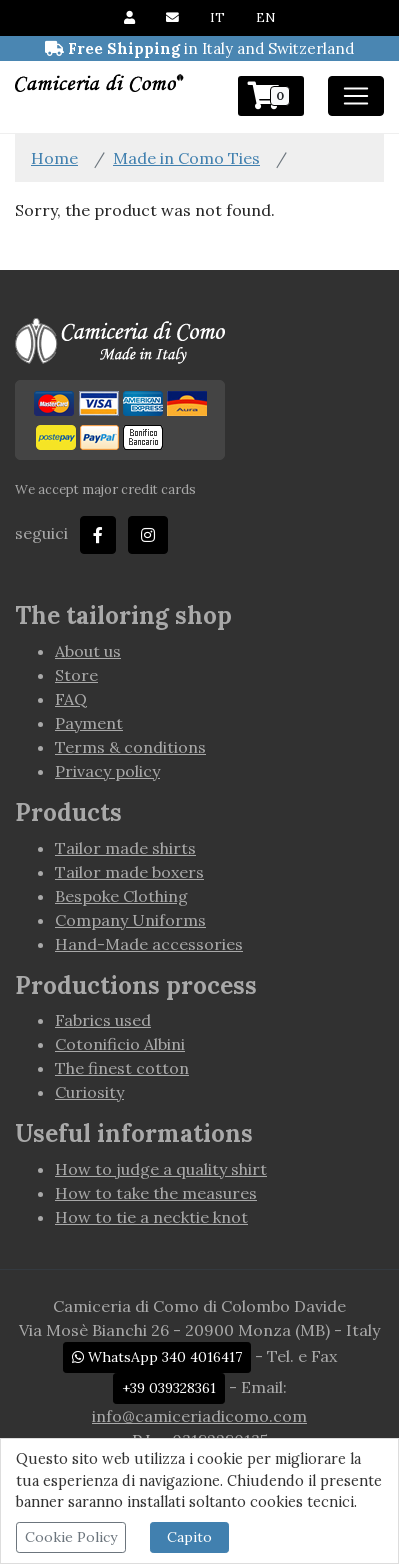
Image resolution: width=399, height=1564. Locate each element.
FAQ (71, 699)
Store (76, 675)
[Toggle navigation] (356, 96)
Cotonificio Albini (120, 1044)
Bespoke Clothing (121, 896)
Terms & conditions (130, 747)
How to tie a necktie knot (151, 1217)
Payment (89, 723)
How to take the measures (156, 1193)
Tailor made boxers (129, 872)
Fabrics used (103, 1020)
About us (88, 651)
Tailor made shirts (125, 848)
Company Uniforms (130, 920)
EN (265, 17)
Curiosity (89, 1092)
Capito (189, 1537)
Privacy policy (107, 771)
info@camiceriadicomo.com (199, 1416)
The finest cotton (122, 1068)
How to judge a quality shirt (161, 1169)
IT (217, 17)
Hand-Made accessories (149, 944)
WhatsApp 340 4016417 (157, 1357)
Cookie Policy (71, 1537)
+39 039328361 (169, 1388)
